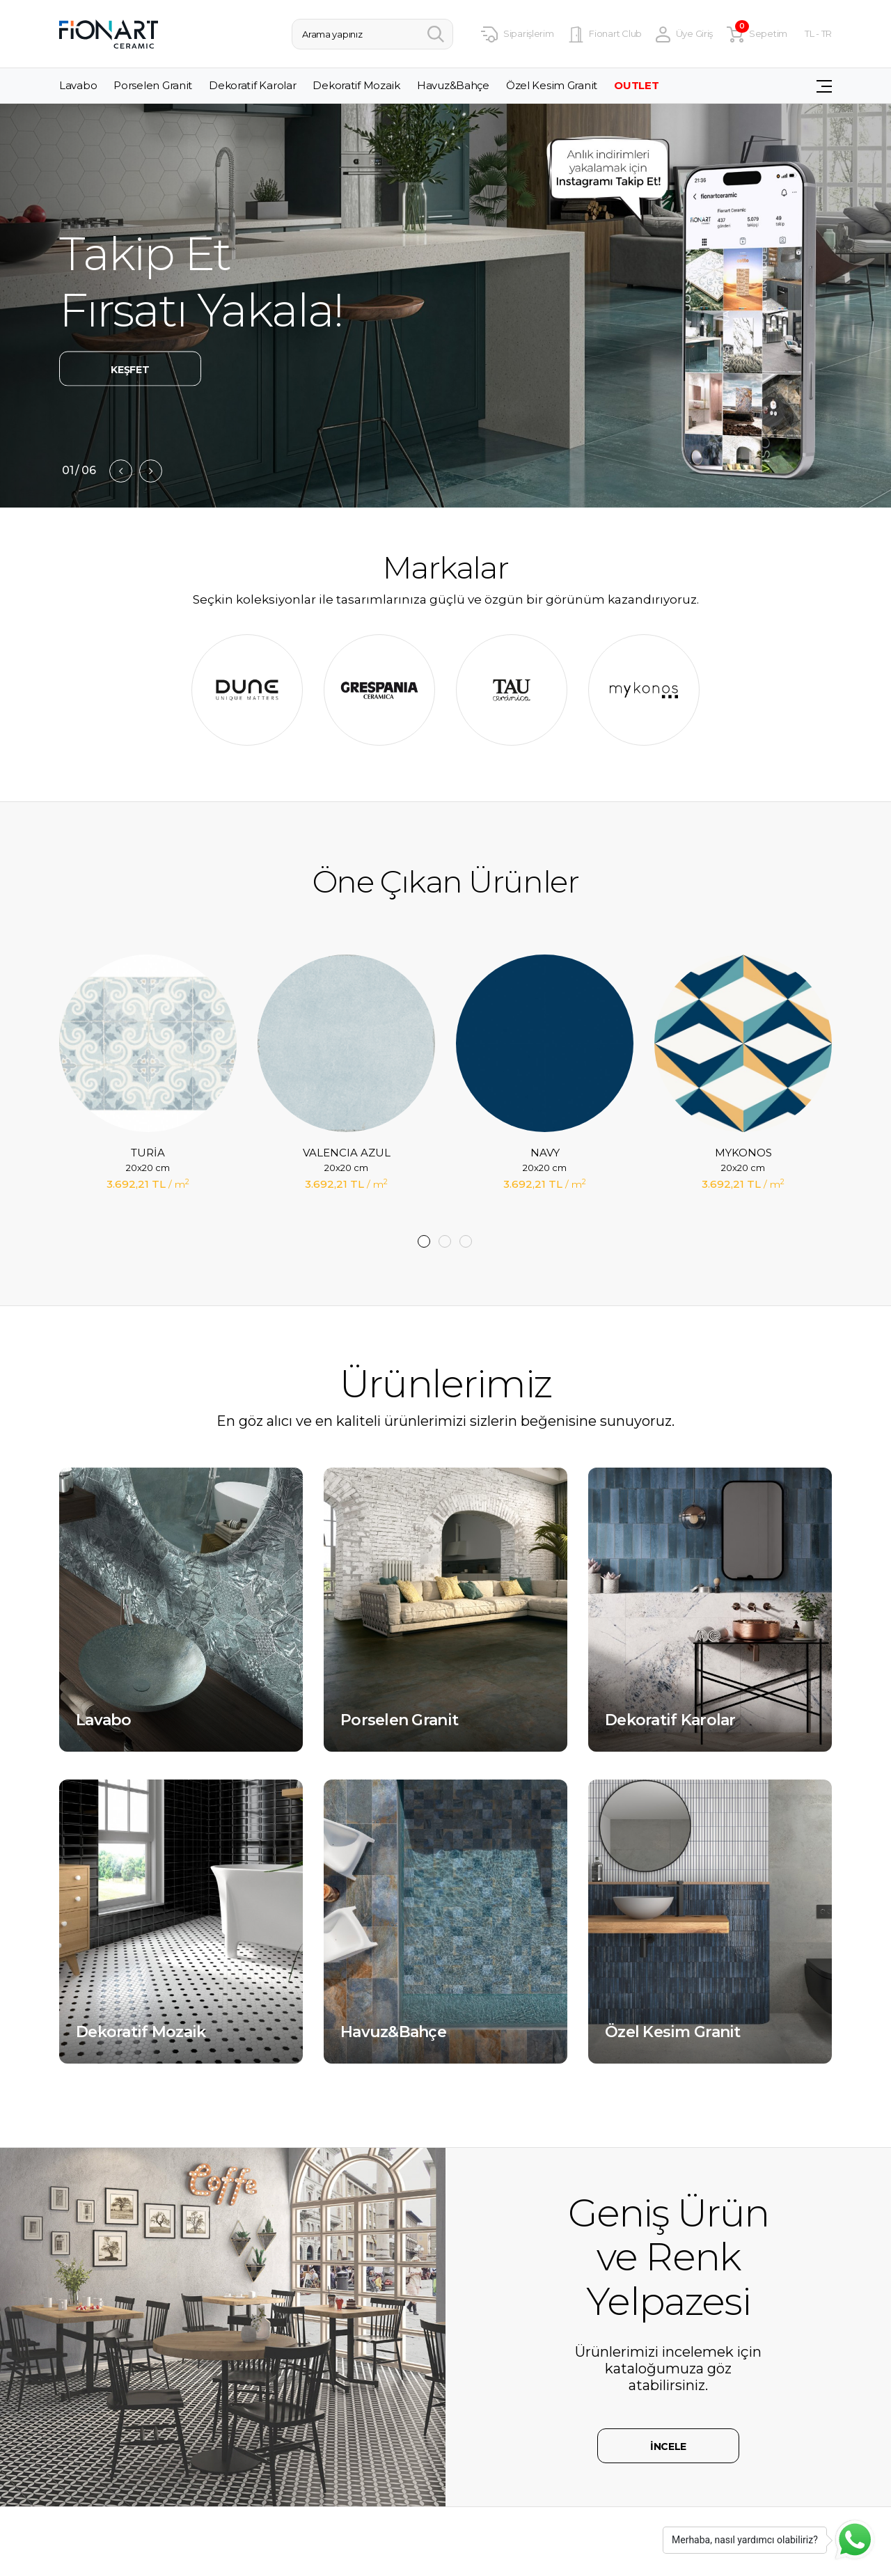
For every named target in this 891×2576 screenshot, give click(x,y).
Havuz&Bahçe (453, 85)
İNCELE (668, 2446)
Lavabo (78, 85)
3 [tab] (465, 1241)
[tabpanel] (148, 1093)
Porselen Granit (152, 85)
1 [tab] (424, 1241)
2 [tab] (445, 1241)
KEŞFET (130, 369)
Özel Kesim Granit (551, 85)
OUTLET (636, 85)
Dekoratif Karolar (252, 85)
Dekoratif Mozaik (356, 85)
